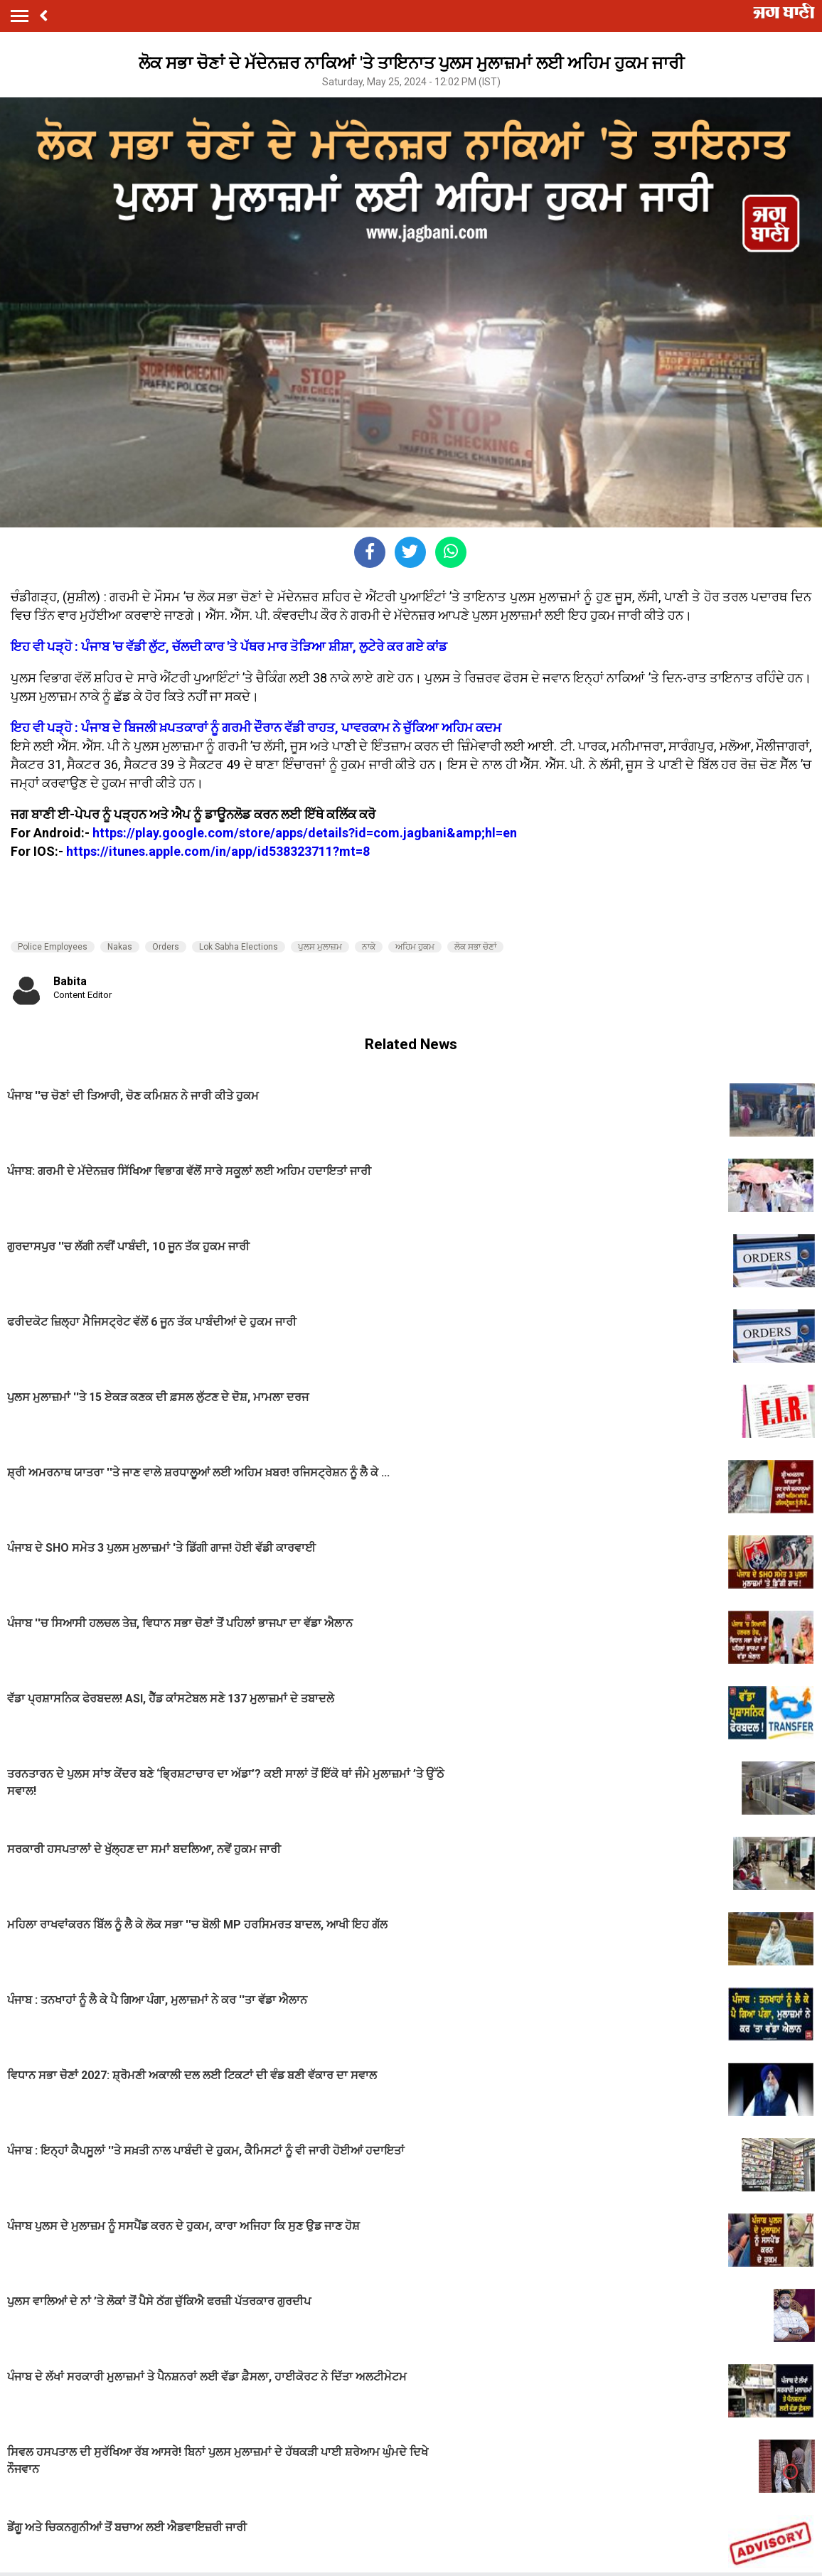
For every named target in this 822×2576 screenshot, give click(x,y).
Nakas (119, 947)
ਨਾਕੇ (368, 947)
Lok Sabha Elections (238, 947)
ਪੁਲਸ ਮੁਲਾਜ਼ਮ (320, 947)
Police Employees (52, 947)
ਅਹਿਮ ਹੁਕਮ (414, 947)
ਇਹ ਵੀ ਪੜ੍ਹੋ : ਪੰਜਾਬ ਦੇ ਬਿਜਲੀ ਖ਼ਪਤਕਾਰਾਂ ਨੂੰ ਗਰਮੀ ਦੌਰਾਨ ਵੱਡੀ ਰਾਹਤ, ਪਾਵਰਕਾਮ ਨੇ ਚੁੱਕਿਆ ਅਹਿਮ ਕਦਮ (256, 727)
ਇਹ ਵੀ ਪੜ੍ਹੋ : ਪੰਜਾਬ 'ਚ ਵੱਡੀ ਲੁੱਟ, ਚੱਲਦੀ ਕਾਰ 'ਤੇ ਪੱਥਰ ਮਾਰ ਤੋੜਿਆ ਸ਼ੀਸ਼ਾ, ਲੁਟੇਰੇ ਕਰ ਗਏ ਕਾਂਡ (229, 646)
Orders (165, 947)
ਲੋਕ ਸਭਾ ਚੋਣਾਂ (475, 947)
